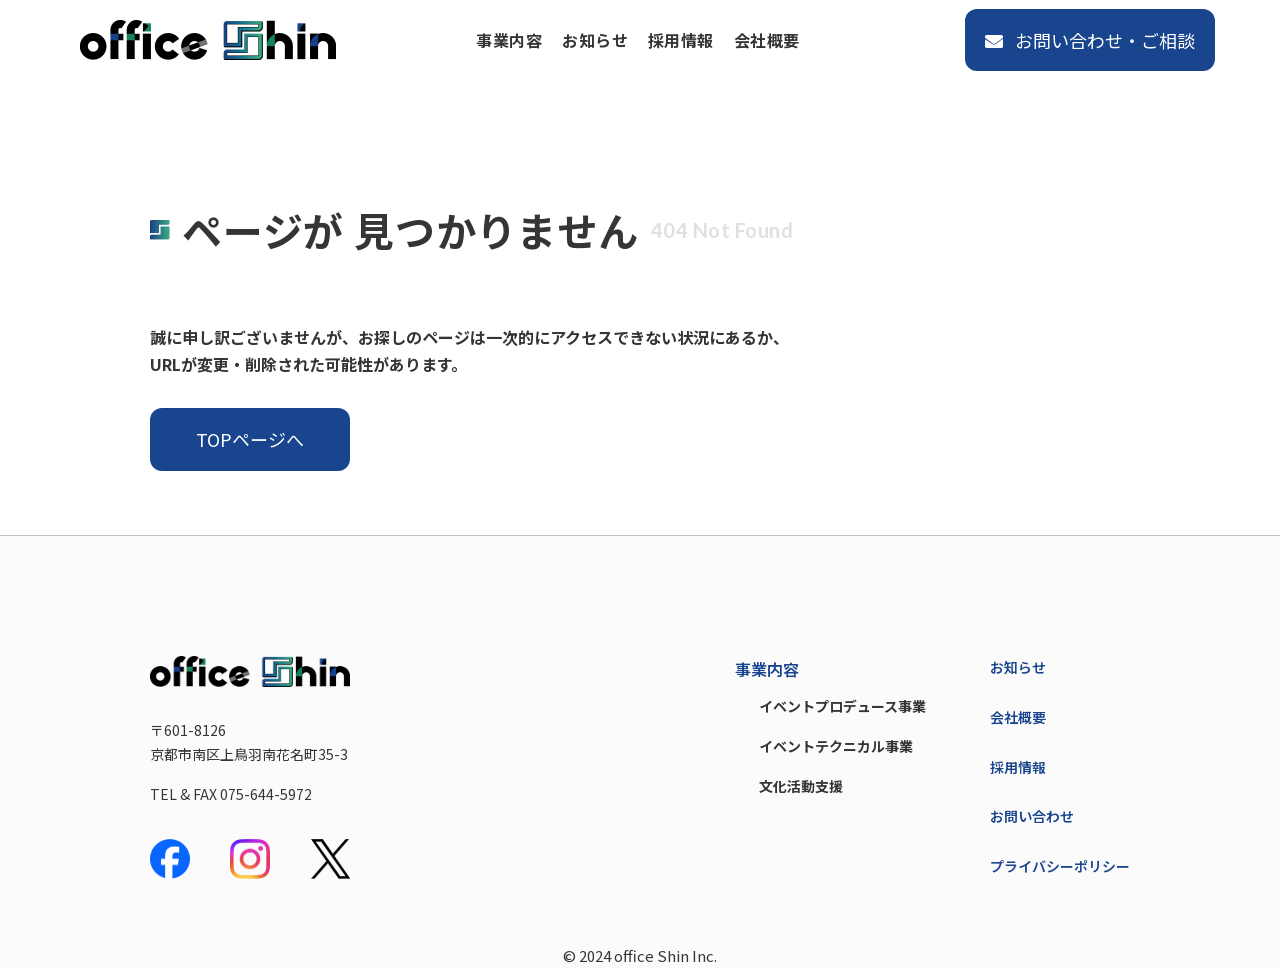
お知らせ (595, 40)
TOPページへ (250, 439)
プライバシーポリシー (1060, 866)
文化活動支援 (801, 786)
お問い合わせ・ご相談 (1090, 40)
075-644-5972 (266, 794)
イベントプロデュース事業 (842, 706)
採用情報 (681, 40)
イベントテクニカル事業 (836, 746)
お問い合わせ (1032, 816)
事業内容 (509, 40)
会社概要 (767, 40)
